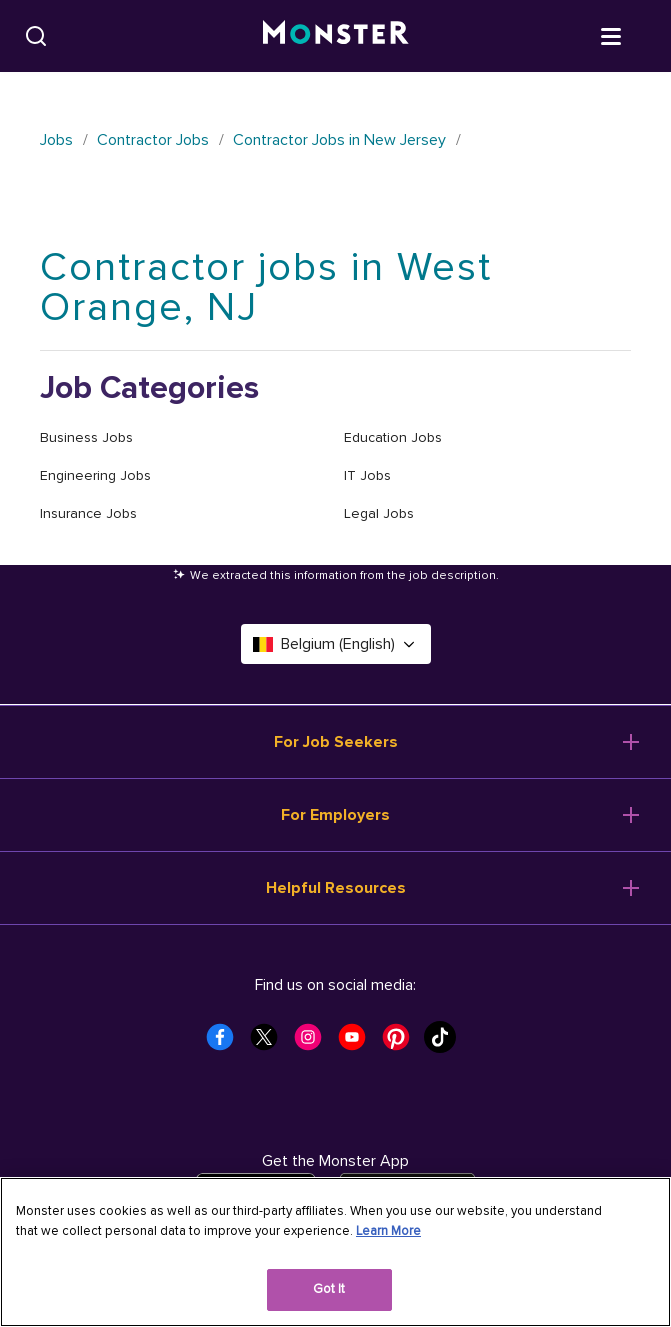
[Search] (36, 36)
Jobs (56, 140)
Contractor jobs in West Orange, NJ (266, 287)
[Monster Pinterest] (402, 1043)
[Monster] (336, 36)
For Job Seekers (336, 742)
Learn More (388, 1231)
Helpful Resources (336, 888)
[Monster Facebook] (226, 1043)
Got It (329, 1289)
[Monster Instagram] (314, 1043)
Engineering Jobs (95, 475)
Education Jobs (393, 437)
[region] (335, 1252)
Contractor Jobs (153, 140)
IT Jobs (367, 475)
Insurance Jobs (88, 513)
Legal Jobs (379, 513)
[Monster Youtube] (358, 1043)
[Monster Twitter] (270, 1043)
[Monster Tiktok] (446, 1043)
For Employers (335, 815)
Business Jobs (86, 437)
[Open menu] (631, 35)
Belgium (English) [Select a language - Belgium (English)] (336, 644)
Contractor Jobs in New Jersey (339, 140)
